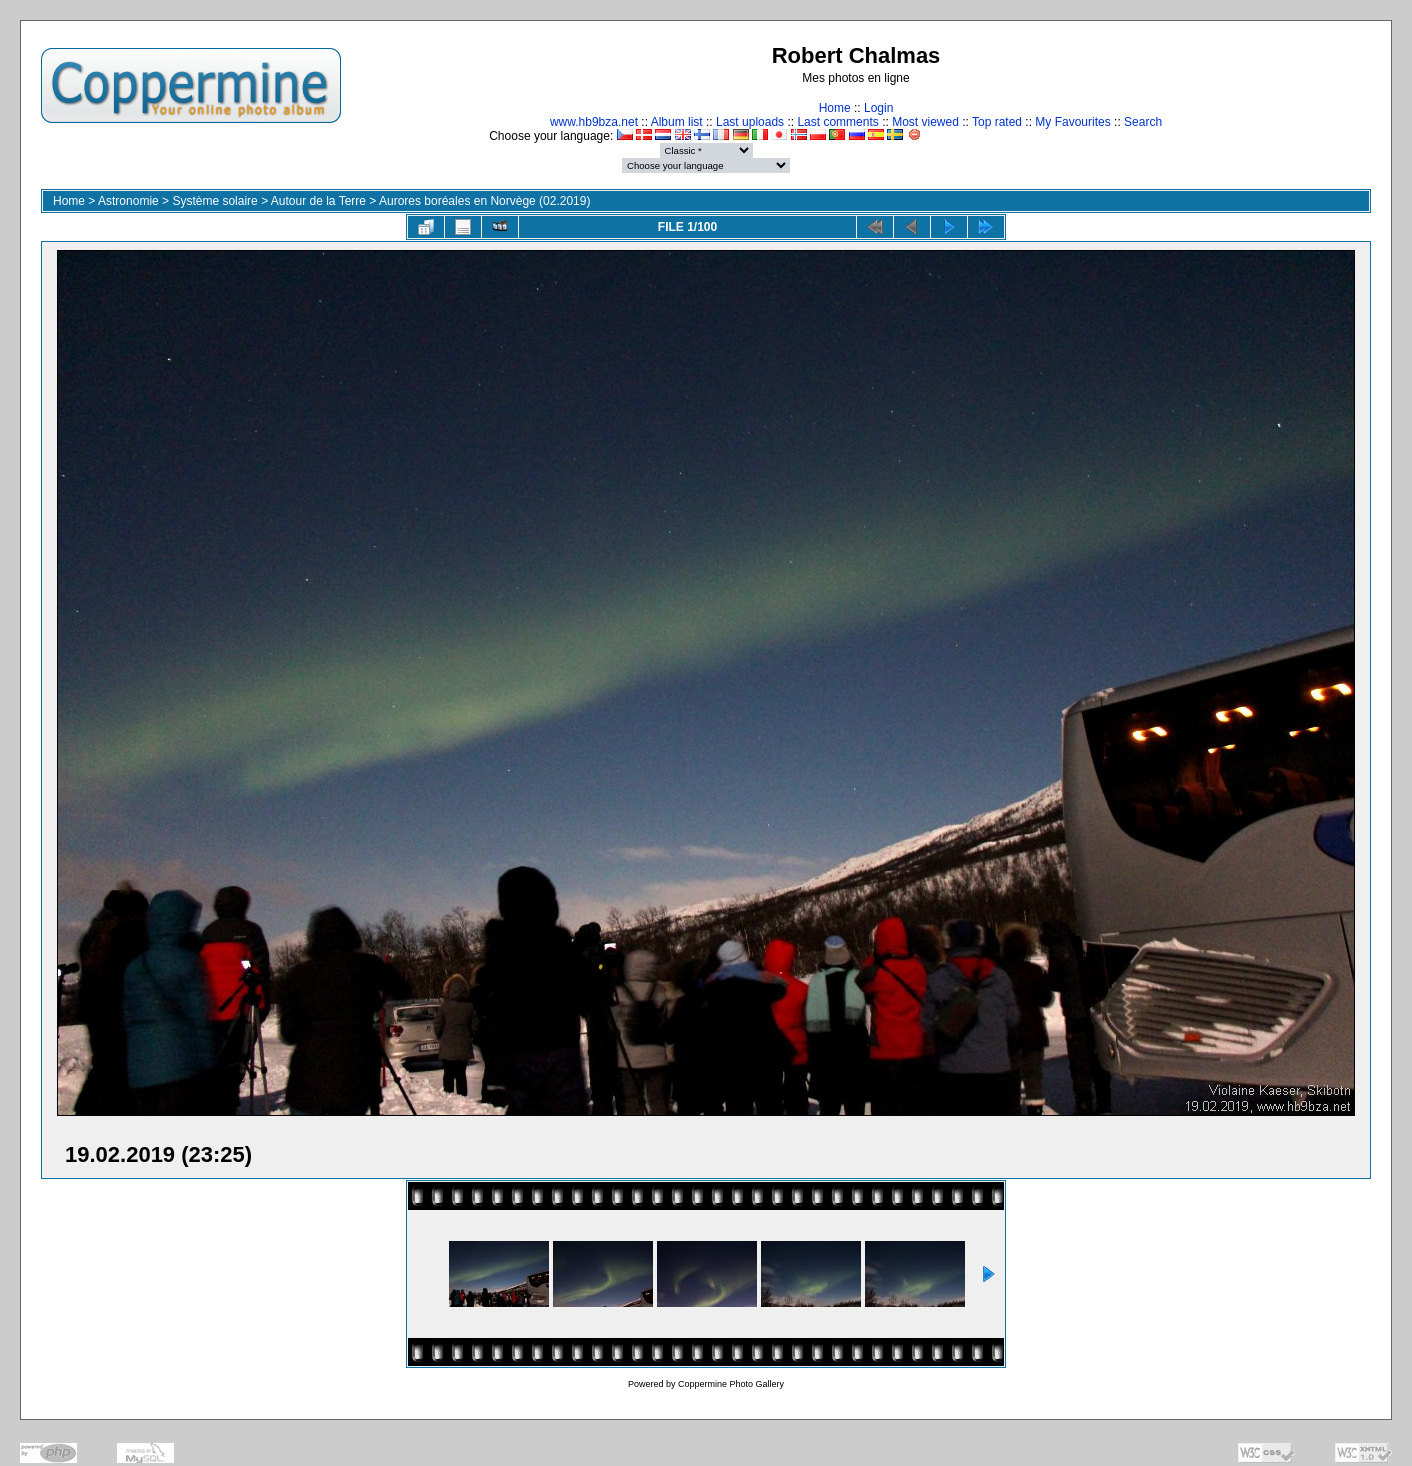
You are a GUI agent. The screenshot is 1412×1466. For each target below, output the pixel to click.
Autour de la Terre (318, 201)
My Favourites (1072, 122)
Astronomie (128, 201)
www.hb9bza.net (594, 122)
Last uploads (750, 122)
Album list (677, 122)
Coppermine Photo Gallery (731, 1384)
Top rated (997, 122)
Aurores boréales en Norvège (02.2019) (484, 201)
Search (1143, 122)
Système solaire (214, 201)
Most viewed (925, 122)
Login (878, 108)
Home (835, 108)
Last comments (837, 122)
